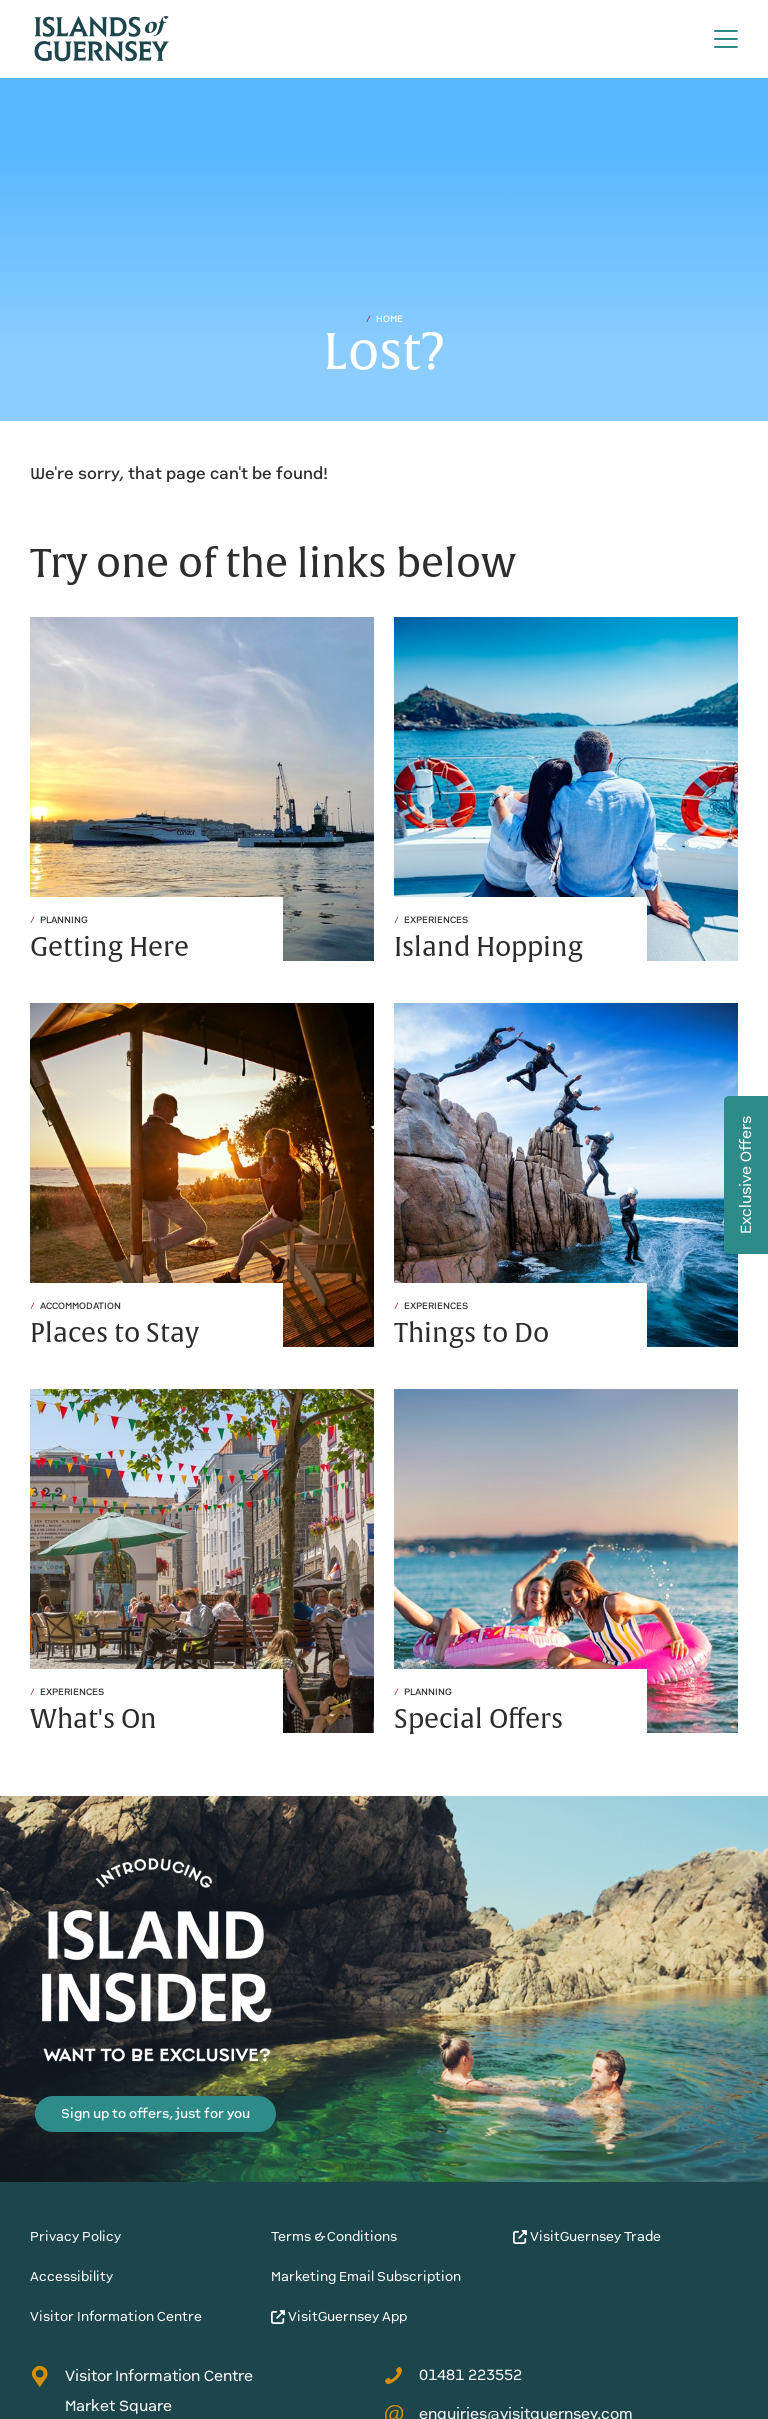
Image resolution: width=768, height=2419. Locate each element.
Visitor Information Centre (116, 2316)
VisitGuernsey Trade (587, 2236)
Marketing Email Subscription (366, 2276)
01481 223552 (453, 2375)
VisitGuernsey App (339, 2316)
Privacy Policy (75, 2236)
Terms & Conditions (334, 2236)
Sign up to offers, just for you (155, 2113)
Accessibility (71, 2276)
